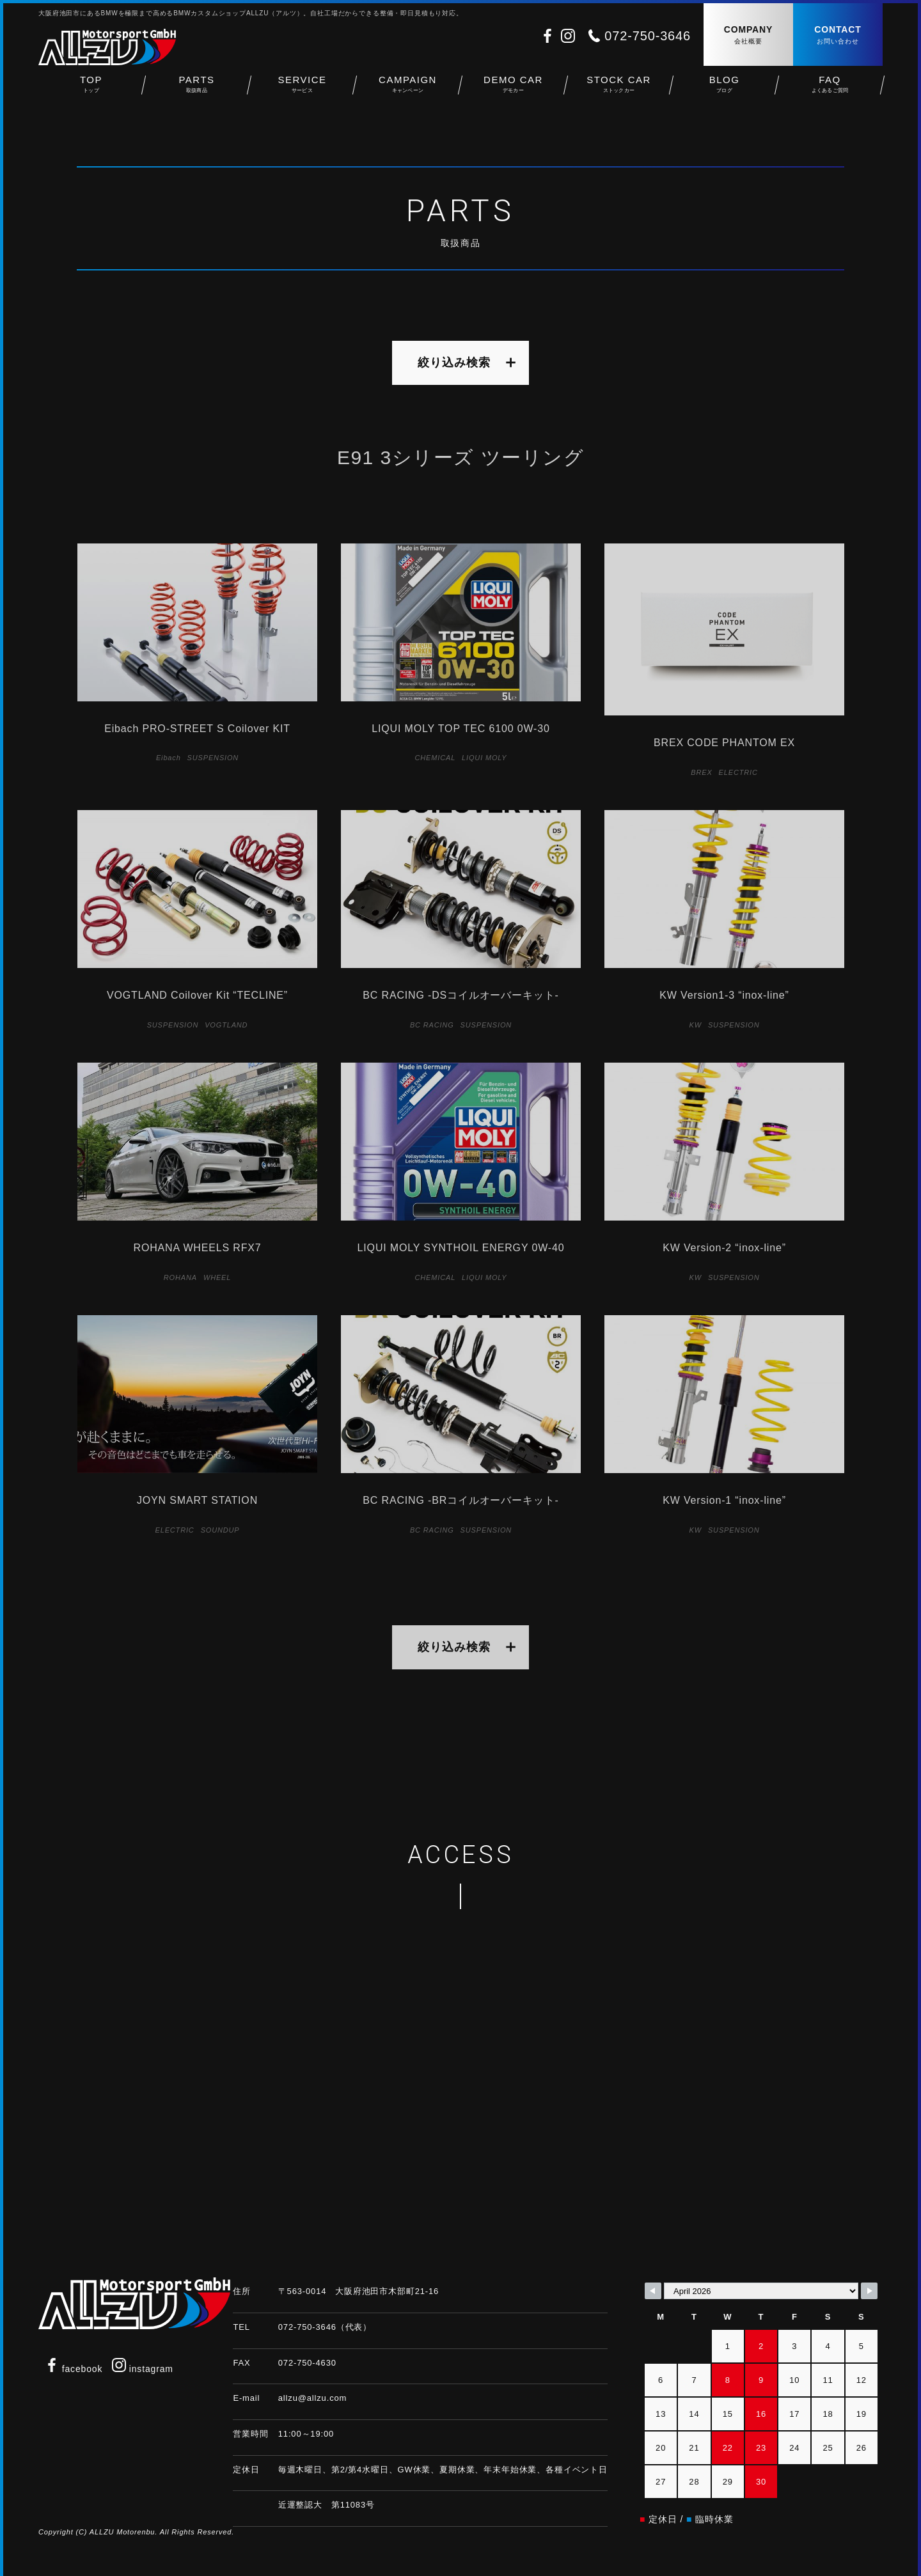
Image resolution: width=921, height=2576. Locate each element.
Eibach (168, 757)
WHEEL (217, 1277)
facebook (73, 2369)
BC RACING (432, 1025)
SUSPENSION (213, 757)
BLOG (724, 89)
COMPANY (748, 35)
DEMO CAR (513, 89)
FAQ (830, 89)
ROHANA (180, 1277)
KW (695, 1025)
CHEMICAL (435, 757)
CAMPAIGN (407, 89)
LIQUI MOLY (484, 757)
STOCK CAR (619, 89)
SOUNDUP (220, 1530)
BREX (701, 772)
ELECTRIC (738, 772)
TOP (91, 89)
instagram (142, 2369)
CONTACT (838, 35)
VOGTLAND (226, 1025)
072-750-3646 (647, 36)
